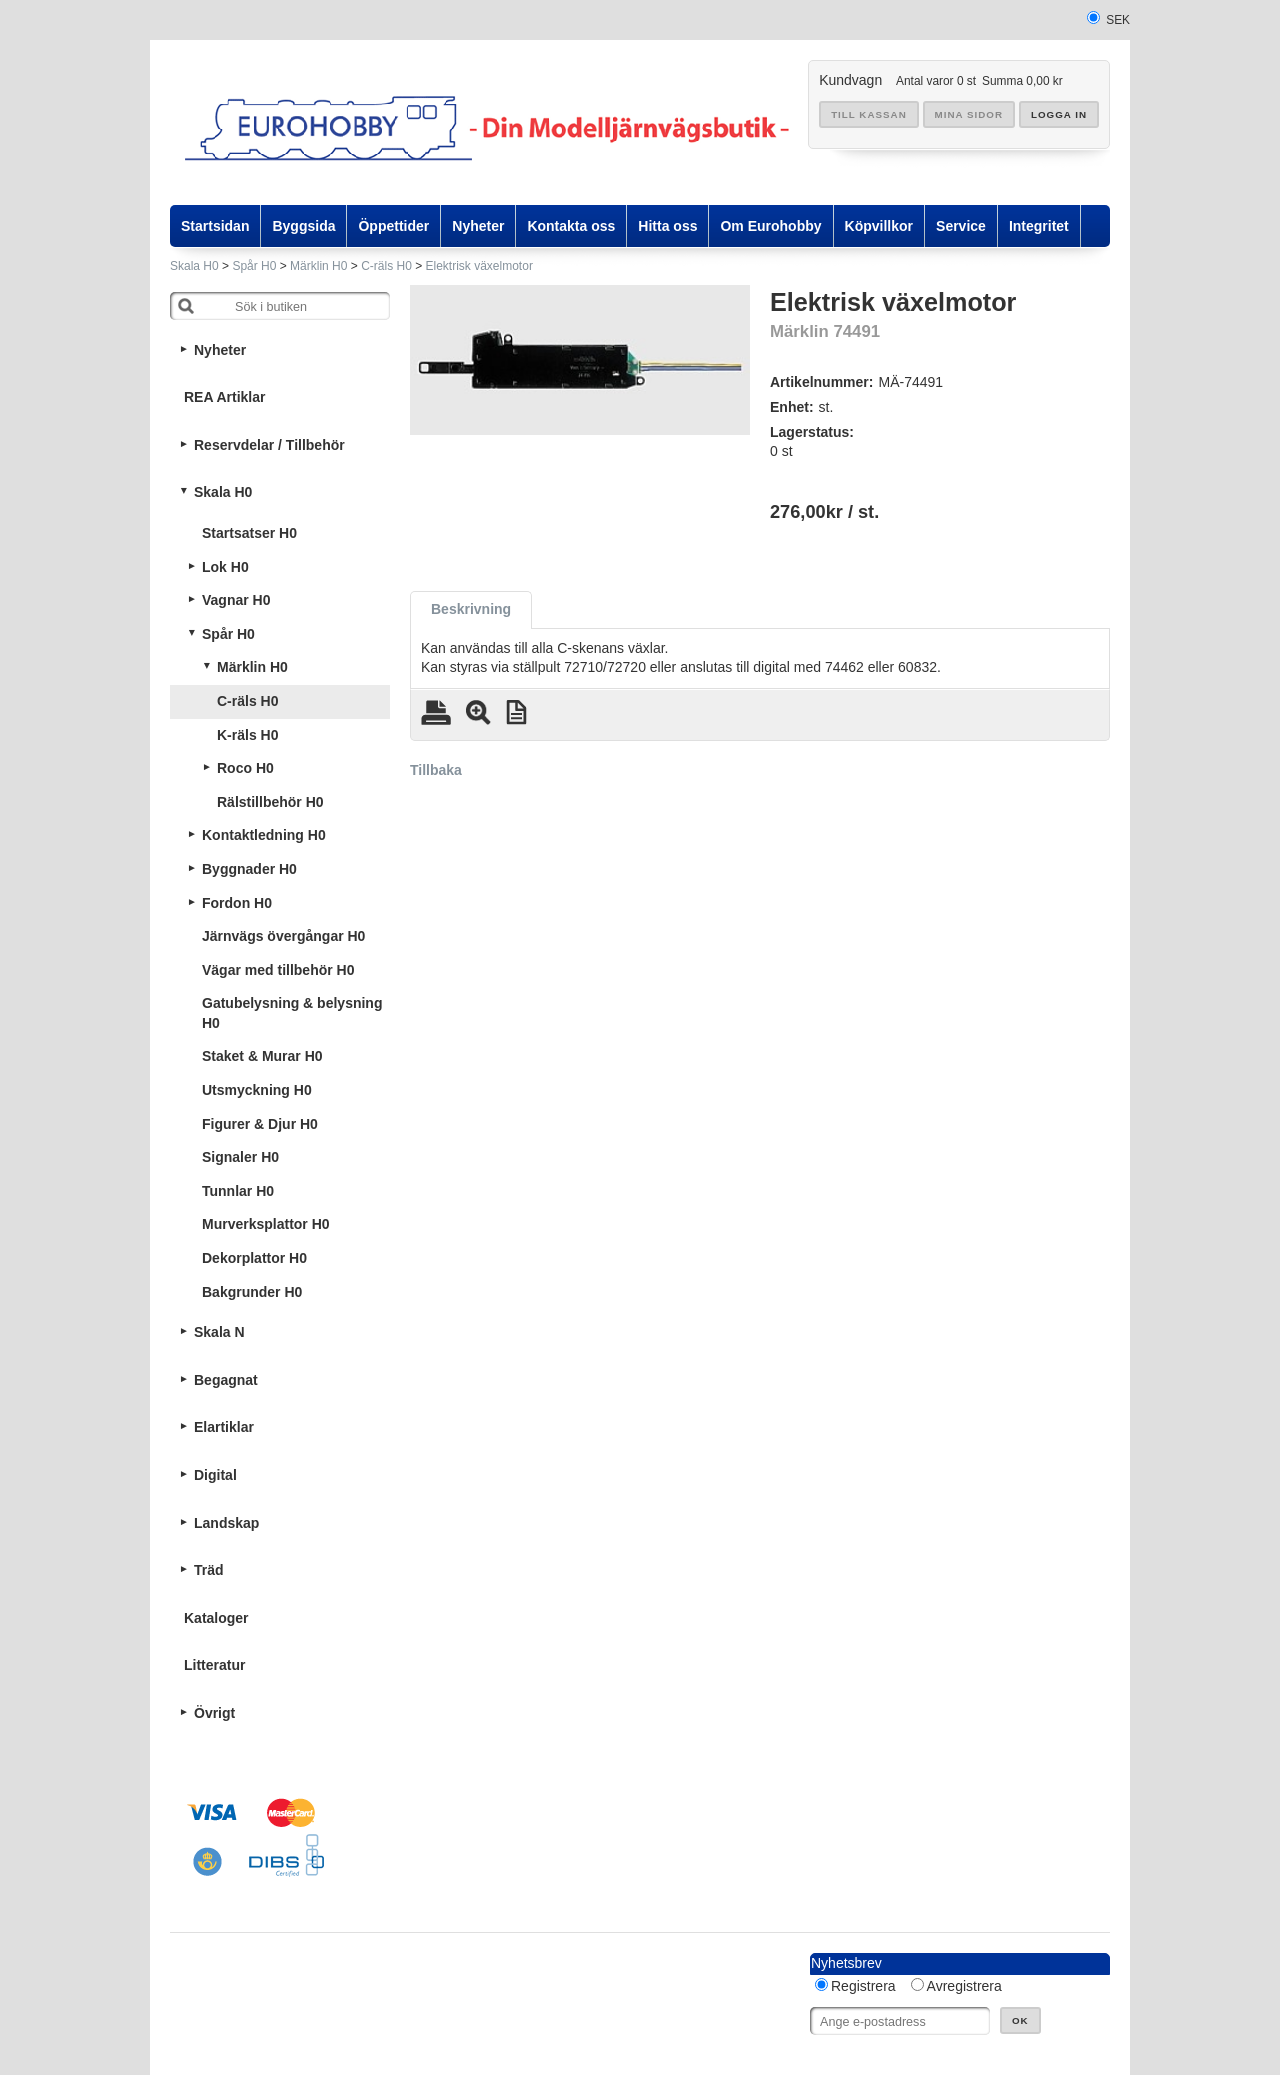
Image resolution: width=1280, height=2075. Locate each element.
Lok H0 (225, 567)
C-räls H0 (386, 266)
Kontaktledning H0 (264, 835)
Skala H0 (194, 266)
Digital (215, 1475)
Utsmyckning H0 (257, 1090)
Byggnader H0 (249, 869)
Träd (209, 1570)
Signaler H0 (240, 1157)
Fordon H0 (237, 903)
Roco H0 (245, 768)
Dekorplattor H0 (254, 1258)
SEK (1118, 20)
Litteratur (214, 1665)
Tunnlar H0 (238, 1191)
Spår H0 (254, 266)
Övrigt (214, 1713)
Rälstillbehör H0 (270, 802)
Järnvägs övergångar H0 (283, 936)
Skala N (219, 1332)
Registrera (863, 1986)
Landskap (226, 1523)
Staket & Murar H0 (262, 1056)
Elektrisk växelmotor (479, 266)
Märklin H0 (318, 266)
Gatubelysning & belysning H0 (292, 1013)
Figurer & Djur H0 (260, 1124)
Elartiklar (224, 1427)
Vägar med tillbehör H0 (278, 970)
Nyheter (220, 350)
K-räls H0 (247, 735)
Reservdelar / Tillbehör (269, 445)
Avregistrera (964, 1986)
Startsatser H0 (249, 533)
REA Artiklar (224, 397)
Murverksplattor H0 (266, 1224)
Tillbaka (436, 770)
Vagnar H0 (236, 600)
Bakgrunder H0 (252, 1292)
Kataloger (216, 1618)
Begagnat (226, 1380)
